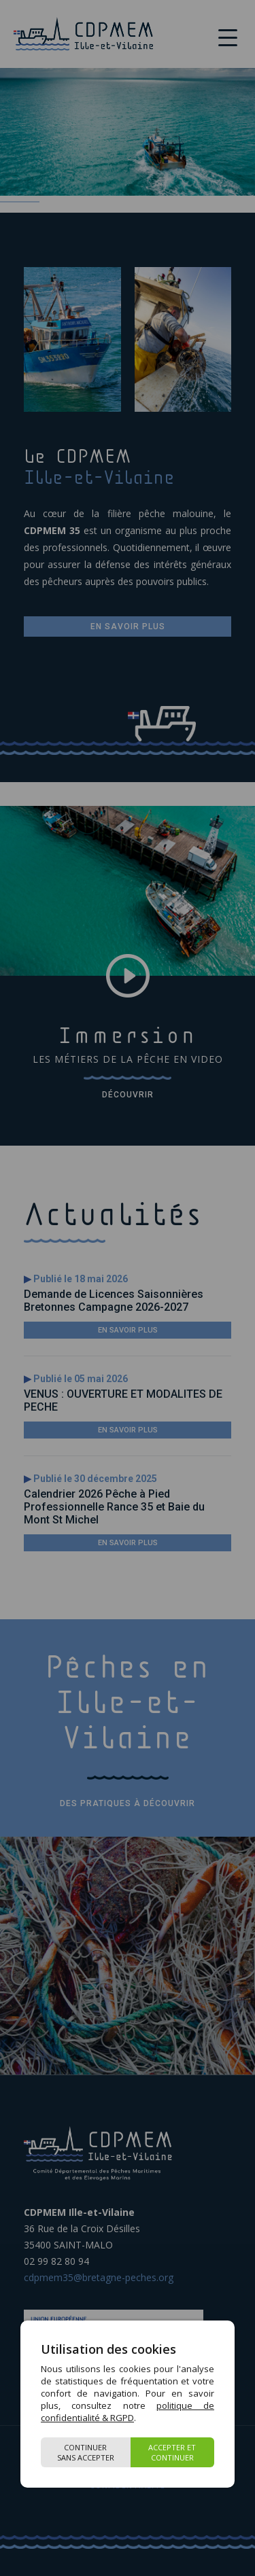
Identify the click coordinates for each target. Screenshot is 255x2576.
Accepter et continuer (172, 2452)
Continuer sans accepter (85, 2452)
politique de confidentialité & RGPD (127, 2411)
